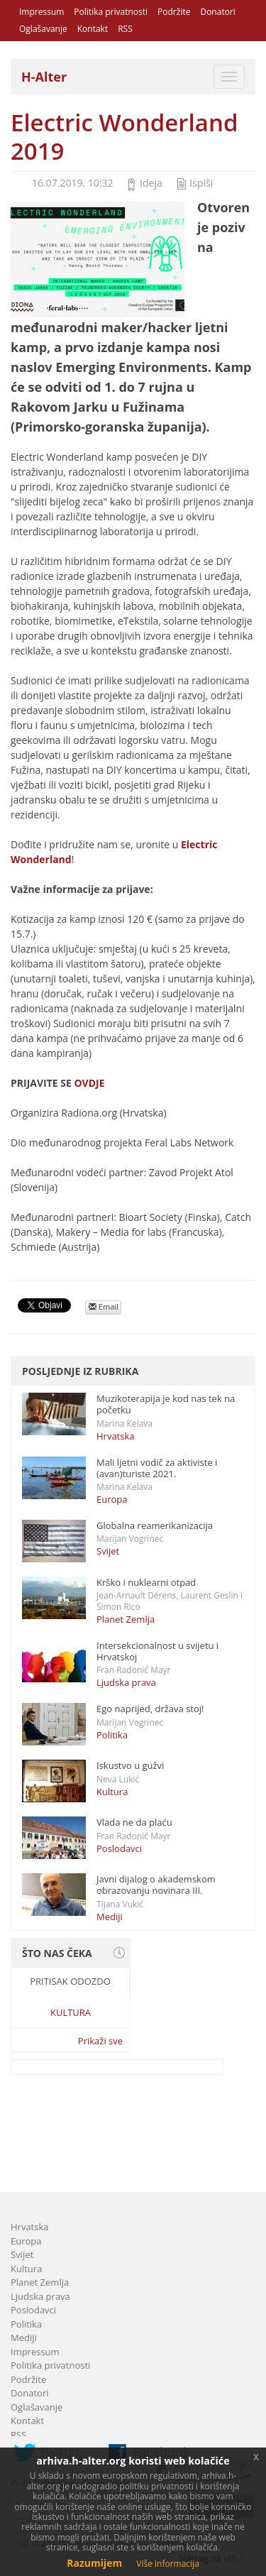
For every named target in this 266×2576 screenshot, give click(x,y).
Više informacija (167, 2564)
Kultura (112, 1791)
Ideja (151, 183)
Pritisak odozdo (70, 1981)
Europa (112, 1499)
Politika (112, 1734)
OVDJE (89, 1083)
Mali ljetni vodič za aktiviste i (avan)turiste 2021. (156, 1468)
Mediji (109, 1916)
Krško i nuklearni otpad (146, 1582)
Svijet (107, 1551)
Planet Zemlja (125, 1619)
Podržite (173, 12)
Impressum (41, 12)
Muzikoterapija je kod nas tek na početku (165, 1404)
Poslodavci (119, 1848)
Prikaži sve (100, 2040)
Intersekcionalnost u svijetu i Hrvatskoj (157, 1651)
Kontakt (92, 29)
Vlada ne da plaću (134, 1822)
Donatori (217, 12)
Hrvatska (115, 1436)
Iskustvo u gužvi (130, 1765)
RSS (125, 29)
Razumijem (94, 2563)
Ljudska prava (126, 1682)
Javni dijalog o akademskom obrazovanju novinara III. (156, 1885)
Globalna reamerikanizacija (154, 1525)
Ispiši (201, 183)
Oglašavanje (43, 29)
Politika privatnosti (111, 12)
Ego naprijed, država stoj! (150, 1708)
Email (103, 1306)
